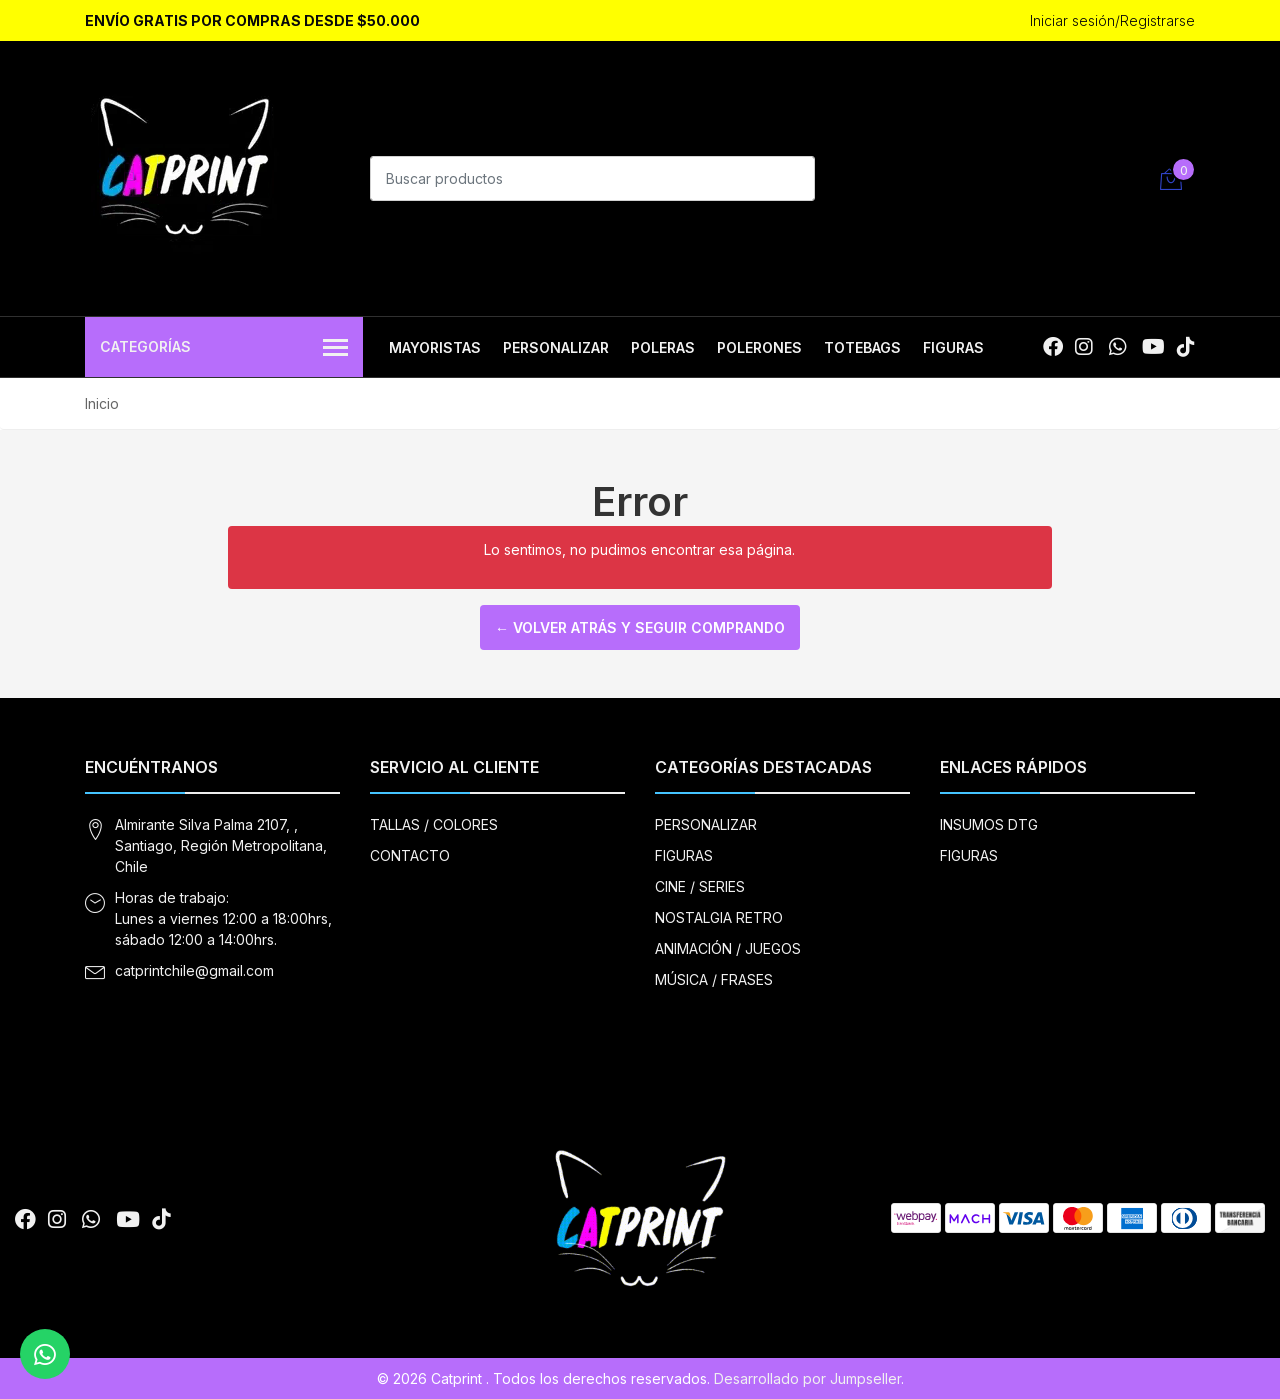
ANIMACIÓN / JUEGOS (728, 948)
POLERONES (759, 347)
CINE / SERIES (700, 886)
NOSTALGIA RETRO (719, 917)
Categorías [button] (224, 348)
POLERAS (663, 347)
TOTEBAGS (862, 347)
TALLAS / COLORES (434, 824)
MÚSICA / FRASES (714, 979)
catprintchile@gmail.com (194, 970)
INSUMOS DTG (989, 824)
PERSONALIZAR (556, 347)
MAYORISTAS (435, 347)
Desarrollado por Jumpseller (807, 1378)
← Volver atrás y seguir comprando (640, 627)
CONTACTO (410, 855)
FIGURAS (953, 347)
